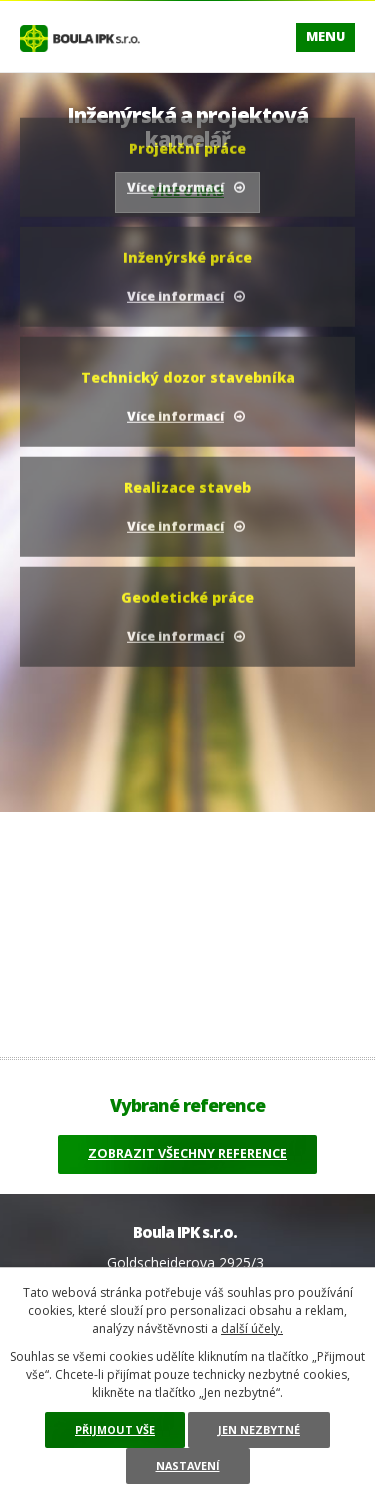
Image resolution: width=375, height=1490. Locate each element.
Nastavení (188, 1465)
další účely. (252, 1328)
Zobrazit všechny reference (187, 1153)
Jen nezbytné (259, 1429)
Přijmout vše (115, 1429)
